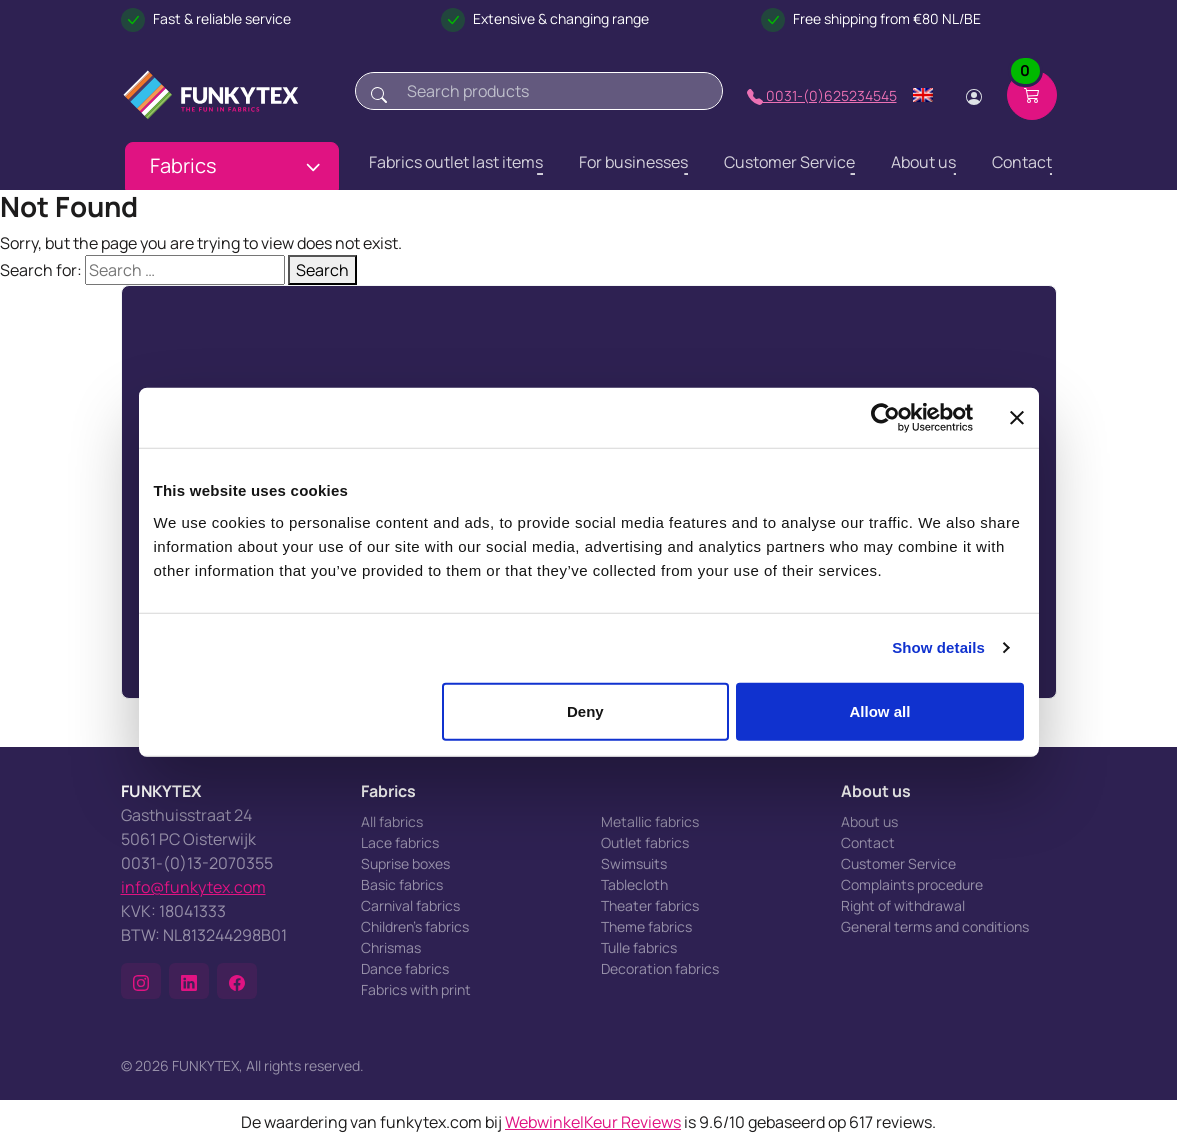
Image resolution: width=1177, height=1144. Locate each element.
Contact (868, 842)
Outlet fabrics (645, 842)
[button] (141, 981)
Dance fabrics (405, 968)
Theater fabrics (650, 905)
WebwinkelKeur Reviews (593, 1122)
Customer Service (898, 863)
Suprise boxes (405, 863)
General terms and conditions (935, 926)
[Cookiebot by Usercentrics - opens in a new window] (885, 418)
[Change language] (923, 95)
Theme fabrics (646, 926)
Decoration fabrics (660, 968)
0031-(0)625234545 (822, 95)
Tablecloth (634, 884)
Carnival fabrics (410, 905)
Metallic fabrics (650, 821)
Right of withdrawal (903, 905)
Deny (585, 710)
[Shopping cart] (1032, 95)
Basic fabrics (402, 884)
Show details (938, 647)
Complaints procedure (912, 884)
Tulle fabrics (639, 947)
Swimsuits (634, 863)
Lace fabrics (400, 842)
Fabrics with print (416, 989)
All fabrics (392, 821)
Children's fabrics (415, 926)
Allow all (880, 710)
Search (322, 270)
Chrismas (391, 947)
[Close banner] (1017, 418)
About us (869, 821)
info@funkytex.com (193, 887)
